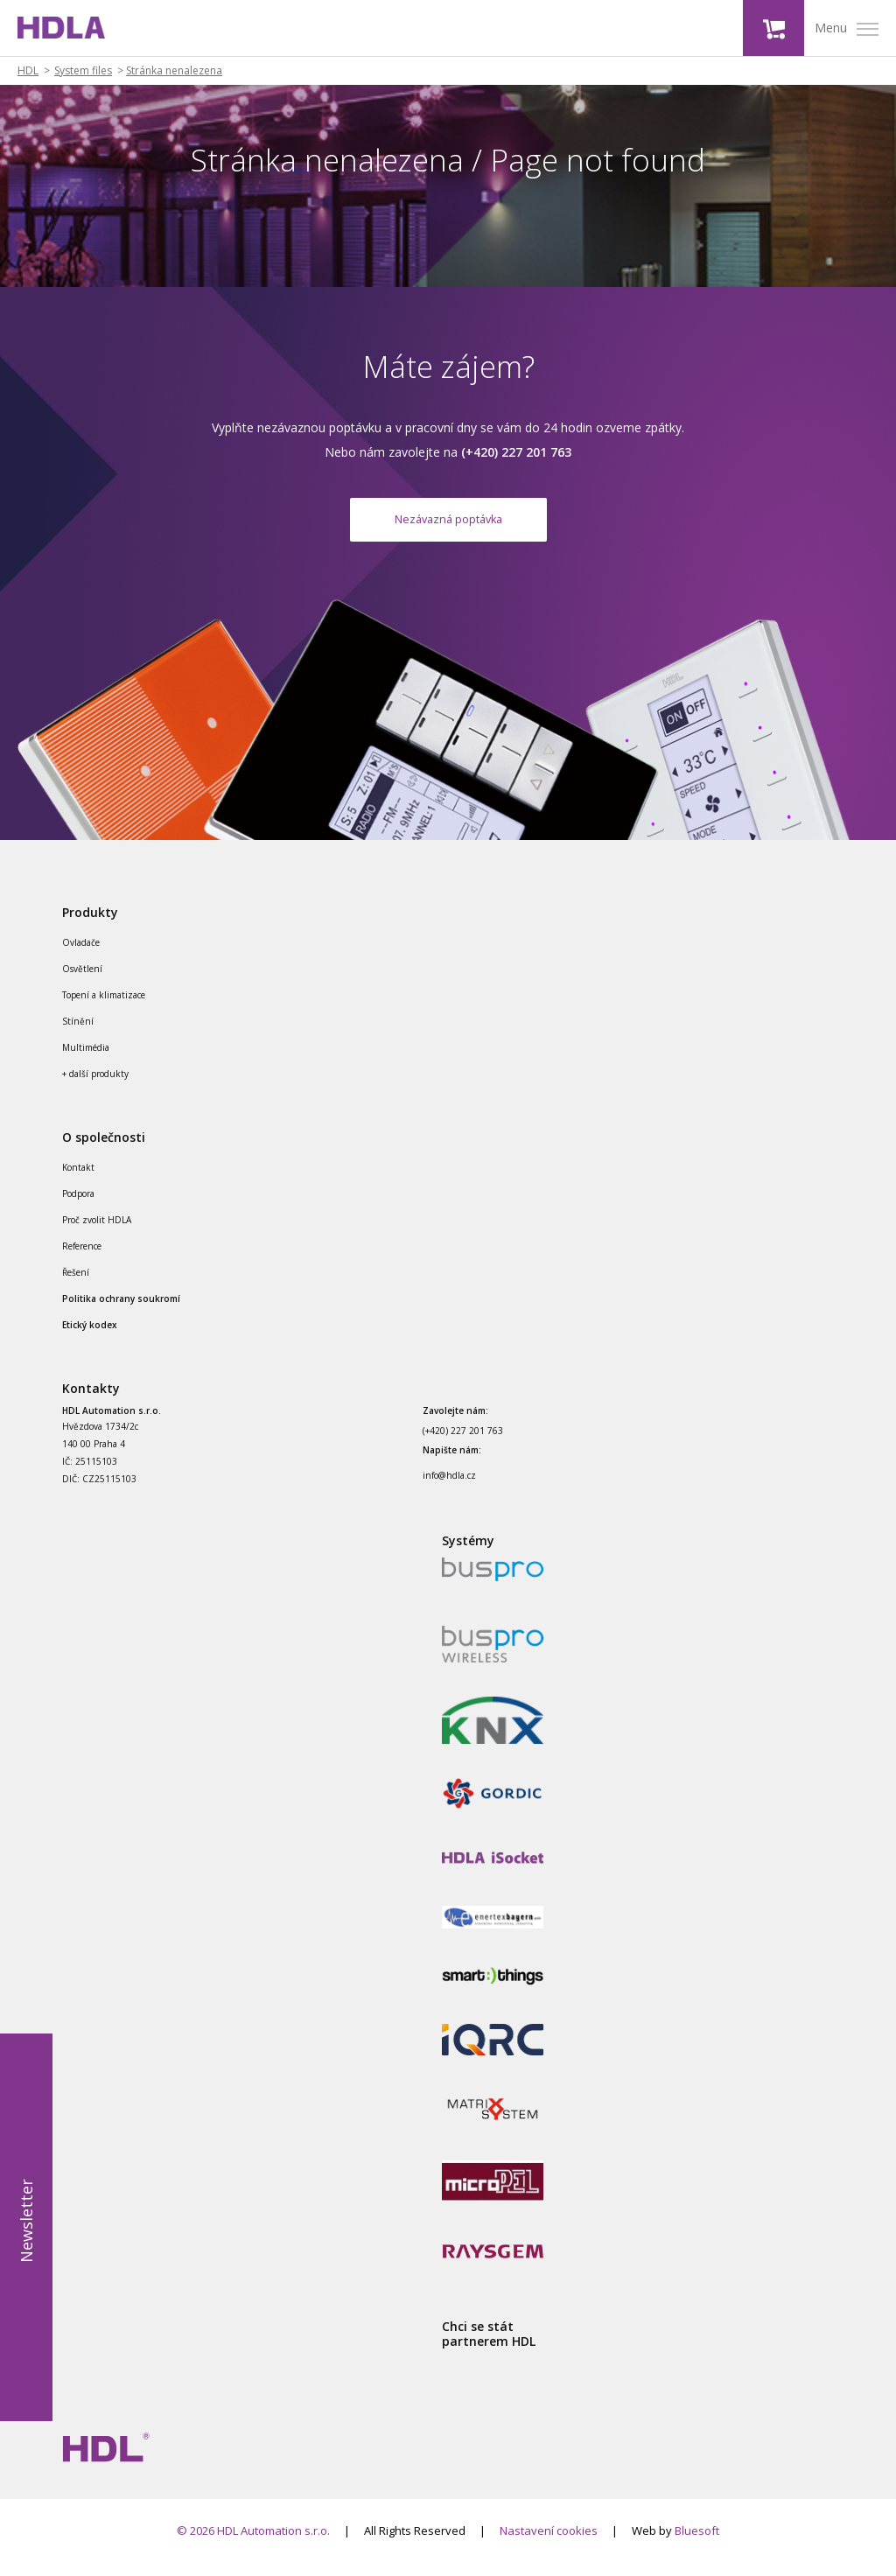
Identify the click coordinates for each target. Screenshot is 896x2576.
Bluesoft (697, 2544)
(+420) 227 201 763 (463, 1444)
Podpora (78, 1206)
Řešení (75, 1285)
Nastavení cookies (549, 2544)
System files (83, 71)
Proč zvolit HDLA (96, 1233)
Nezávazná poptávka (448, 525)
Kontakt (78, 1180)
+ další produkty (95, 1087)
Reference (82, 1259)
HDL (28, 71)
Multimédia (85, 1060)
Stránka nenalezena (174, 71)
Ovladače (81, 955)
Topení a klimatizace (103, 1008)
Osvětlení (82, 982)
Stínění (78, 1034)
